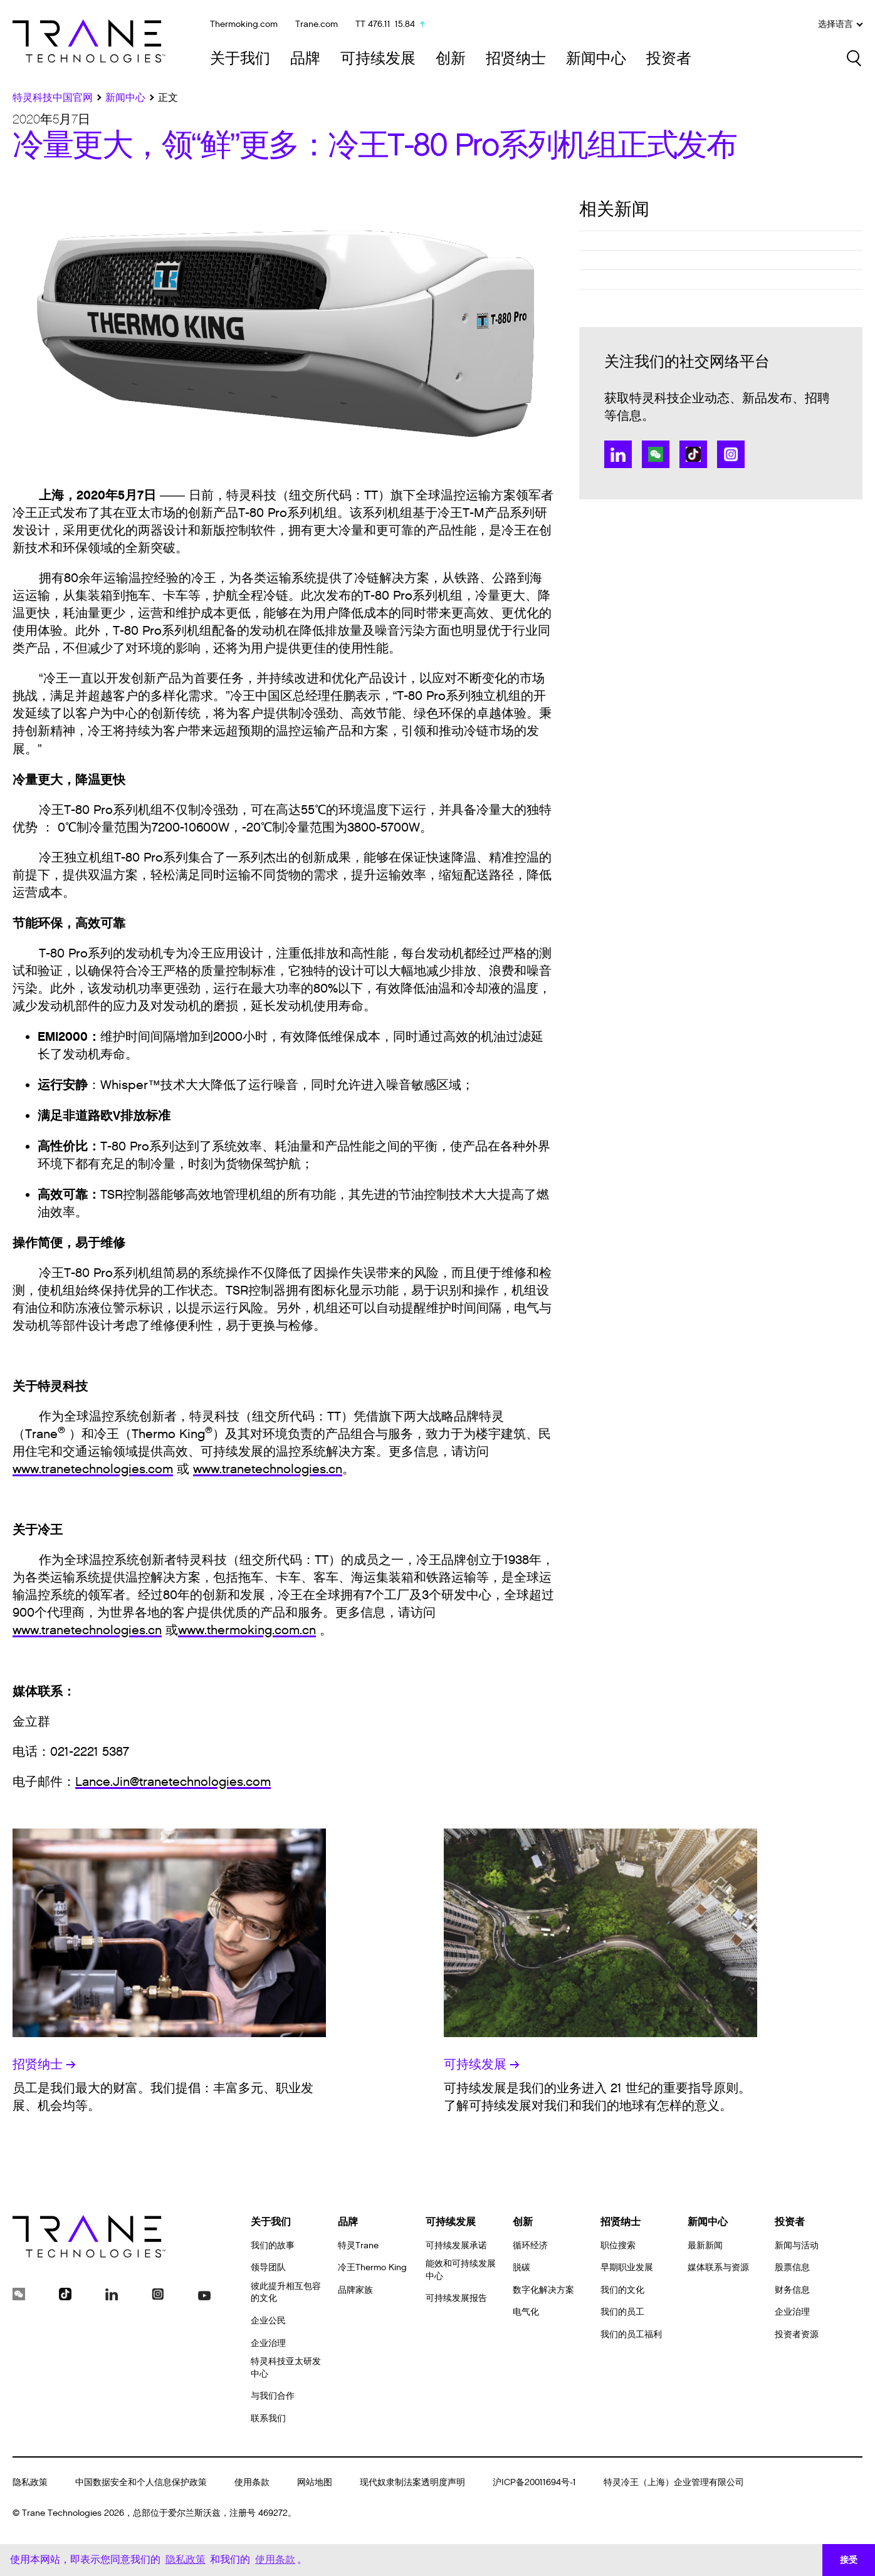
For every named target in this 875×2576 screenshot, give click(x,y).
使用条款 (252, 2482)
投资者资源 (797, 2334)
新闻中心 (596, 59)
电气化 (526, 2312)
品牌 (305, 59)
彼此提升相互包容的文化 (286, 2292)
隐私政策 (30, 2482)
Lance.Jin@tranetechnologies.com (173, 1782)
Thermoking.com (244, 24)
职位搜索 (618, 2245)
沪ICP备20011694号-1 (534, 2482)
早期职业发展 (626, 2267)
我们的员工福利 (631, 2334)
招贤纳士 (516, 59)
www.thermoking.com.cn (247, 1630)
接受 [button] (848, 2560)
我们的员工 (622, 2312)
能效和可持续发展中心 (461, 2270)
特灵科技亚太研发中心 (286, 2367)
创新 (451, 59)
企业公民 (268, 2321)
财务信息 (792, 2290)
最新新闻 (705, 2245)
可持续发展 (378, 59)
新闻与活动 (797, 2245)
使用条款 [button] (275, 2559)
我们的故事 (273, 2245)
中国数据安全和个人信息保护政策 (141, 2482)
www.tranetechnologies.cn (267, 1469)
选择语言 (840, 24)
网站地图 (314, 2482)
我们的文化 (622, 2290)
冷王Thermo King (372, 2267)
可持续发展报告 (456, 2298)
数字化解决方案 (543, 2290)
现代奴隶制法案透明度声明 (412, 2482)
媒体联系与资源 (718, 2267)
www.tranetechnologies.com (93, 1469)
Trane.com (316, 24)
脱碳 (521, 2267)
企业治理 (268, 2343)
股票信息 (792, 2267)
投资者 (668, 59)
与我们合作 (273, 2396)
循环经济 (530, 2245)
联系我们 (268, 2418)
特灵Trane (358, 2245)
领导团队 (268, 2267)
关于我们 (240, 59)
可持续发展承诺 (456, 2245)
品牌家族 (355, 2290)
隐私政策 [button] (185, 2559)
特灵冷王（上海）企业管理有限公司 (674, 2482)
